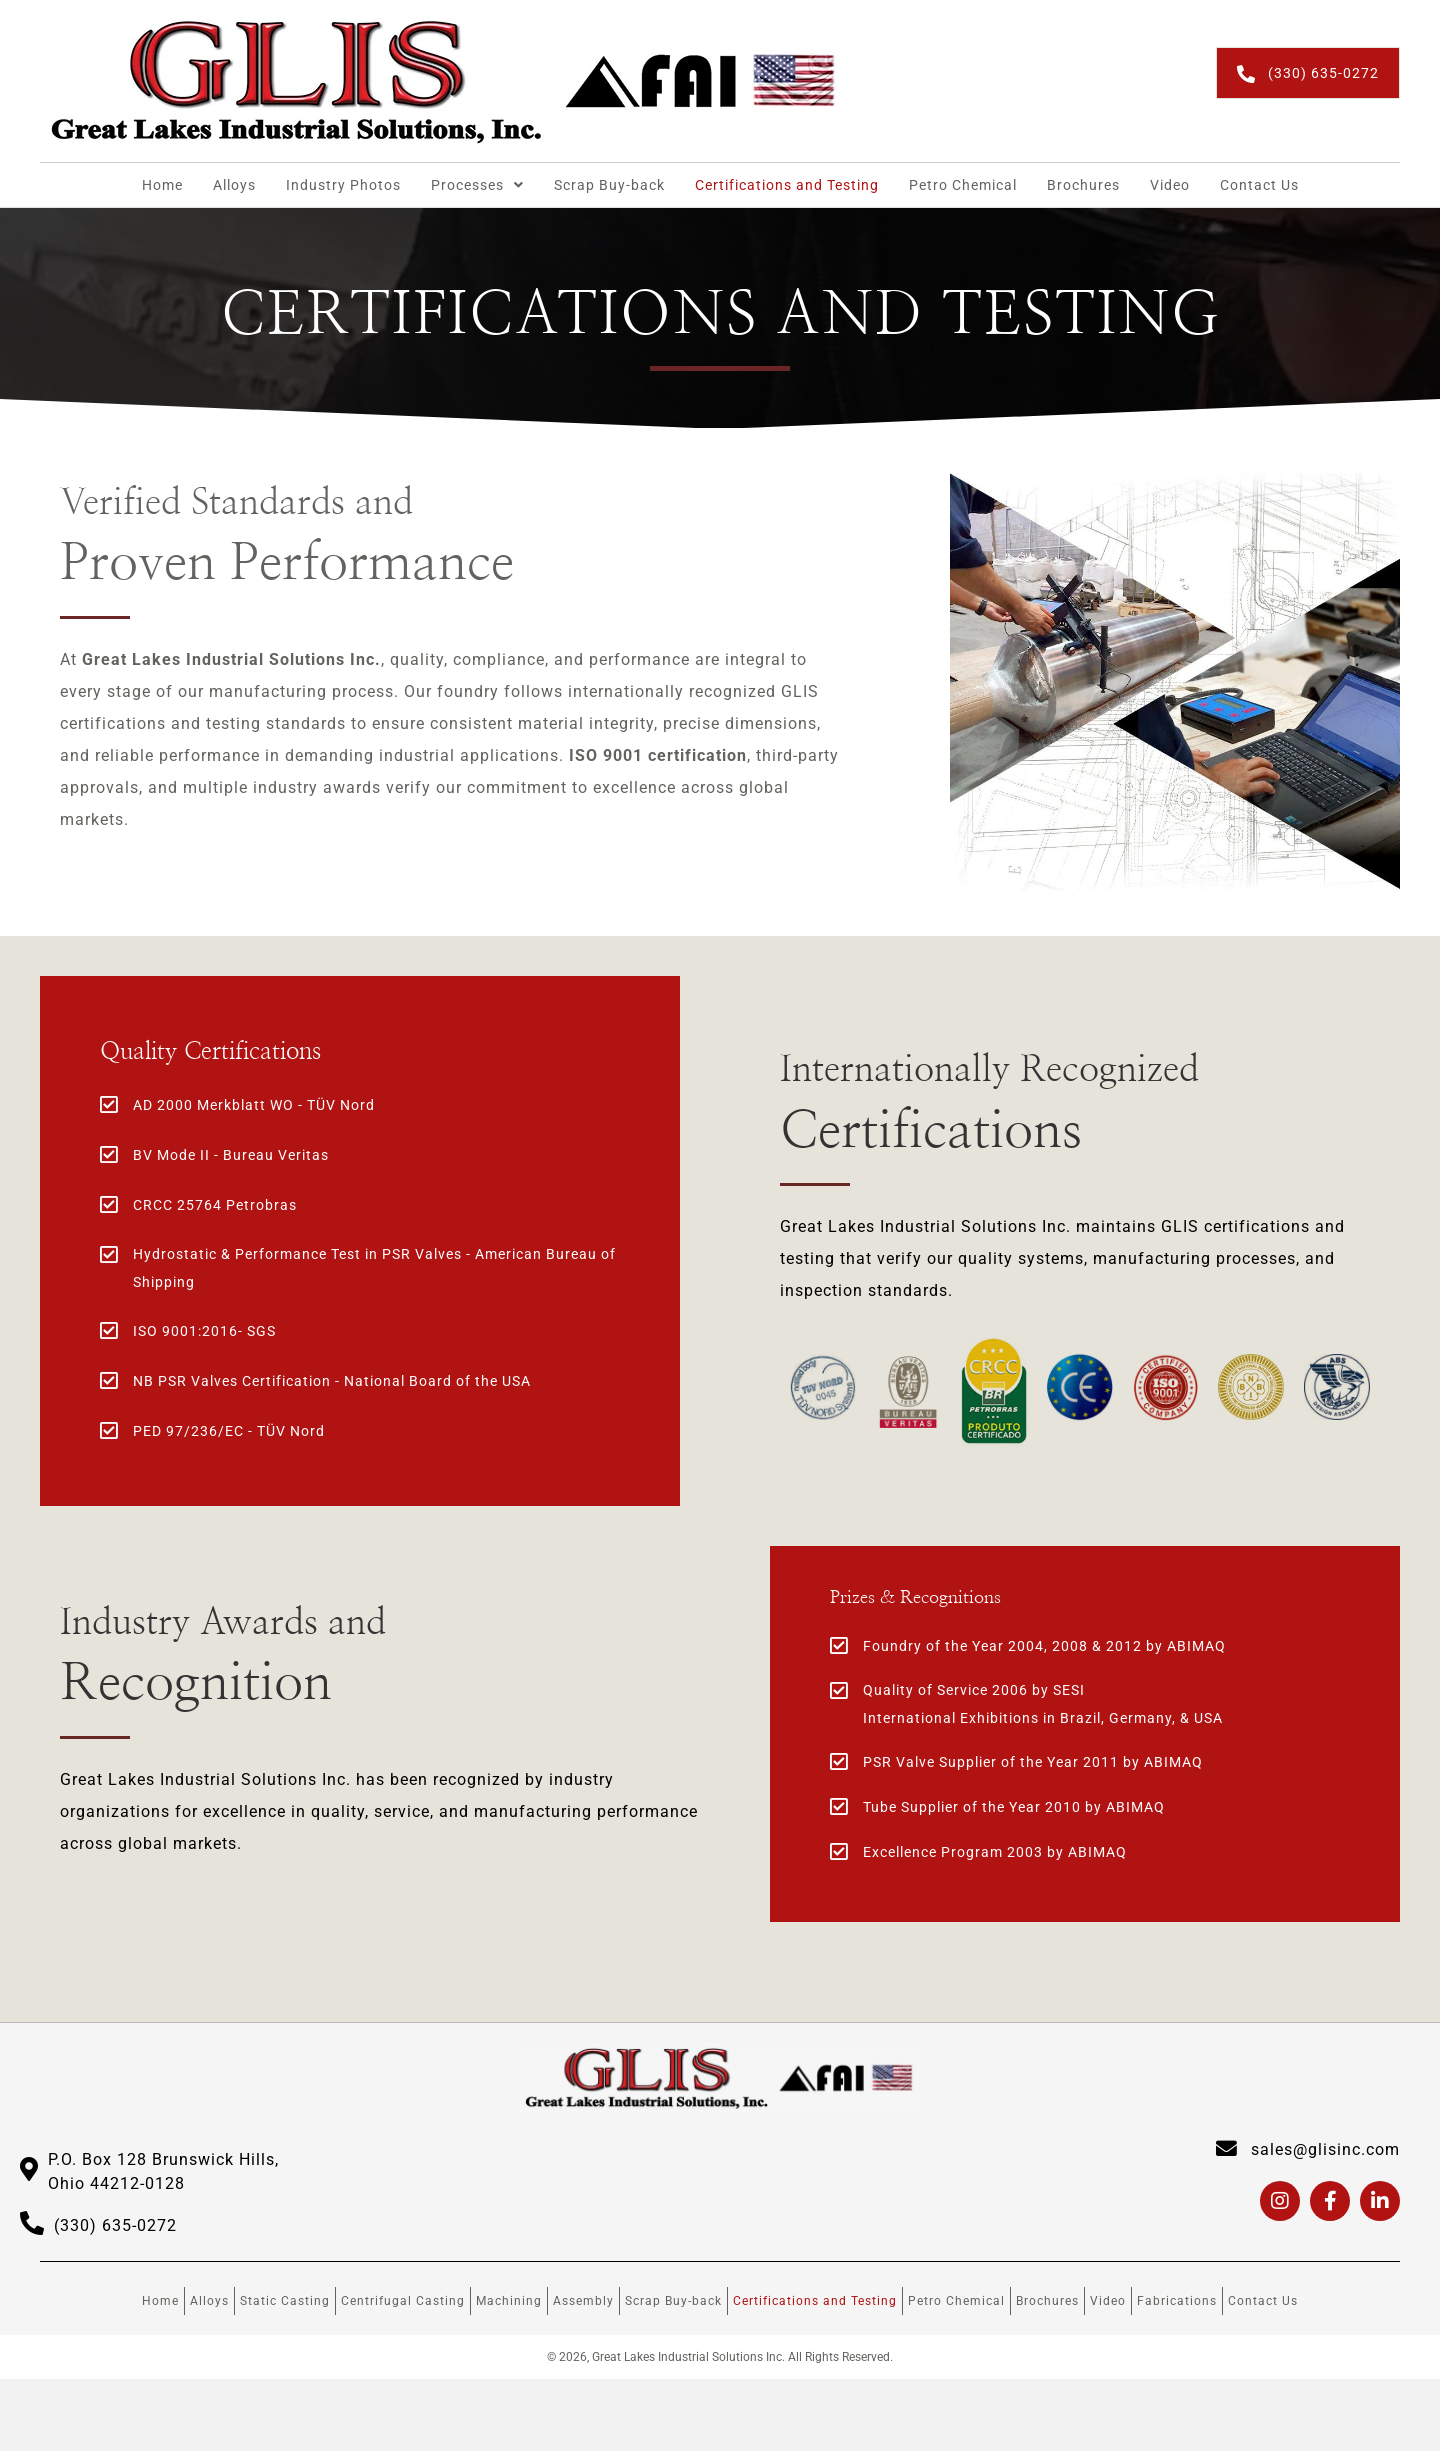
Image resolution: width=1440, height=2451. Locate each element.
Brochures (1047, 2302)
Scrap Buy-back (673, 2302)
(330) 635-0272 (115, 2226)
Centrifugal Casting (403, 2302)
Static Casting (285, 2302)
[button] (1308, 72)
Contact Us (1263, 2302)
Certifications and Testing (815, 2302)
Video (1108, 2302)
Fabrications (1177, 2302)
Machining (509, 2302)
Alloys (209, 2302)
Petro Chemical (956, 2302)
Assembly (583, 2302)
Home (160, 2302)
